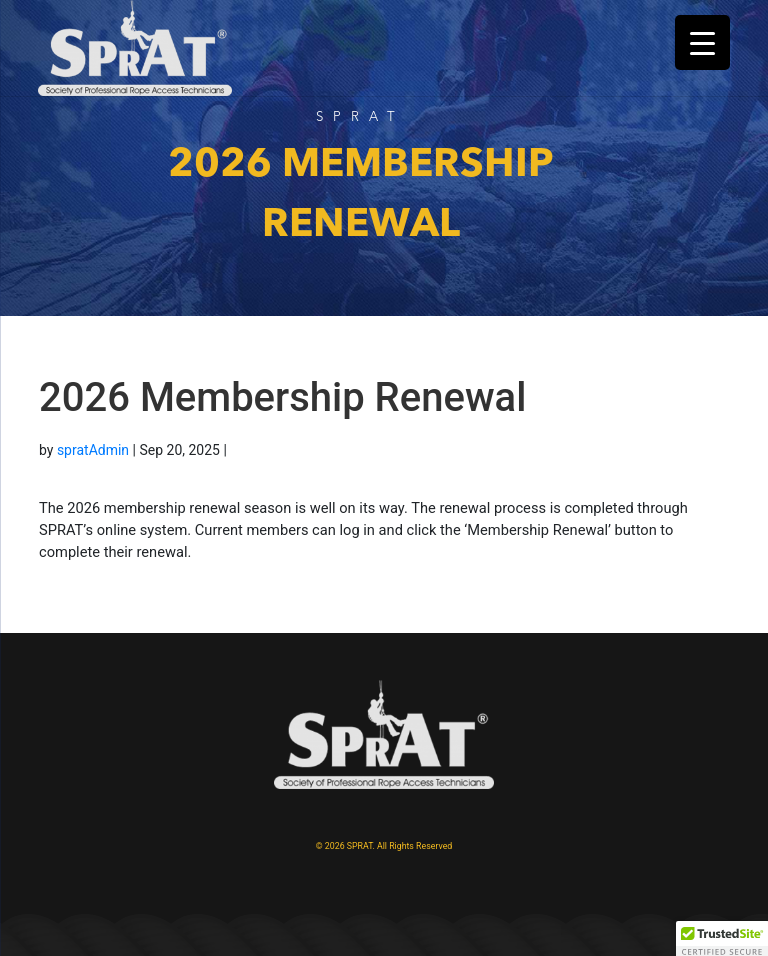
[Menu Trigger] (702, 42)
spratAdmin (93, 450)
